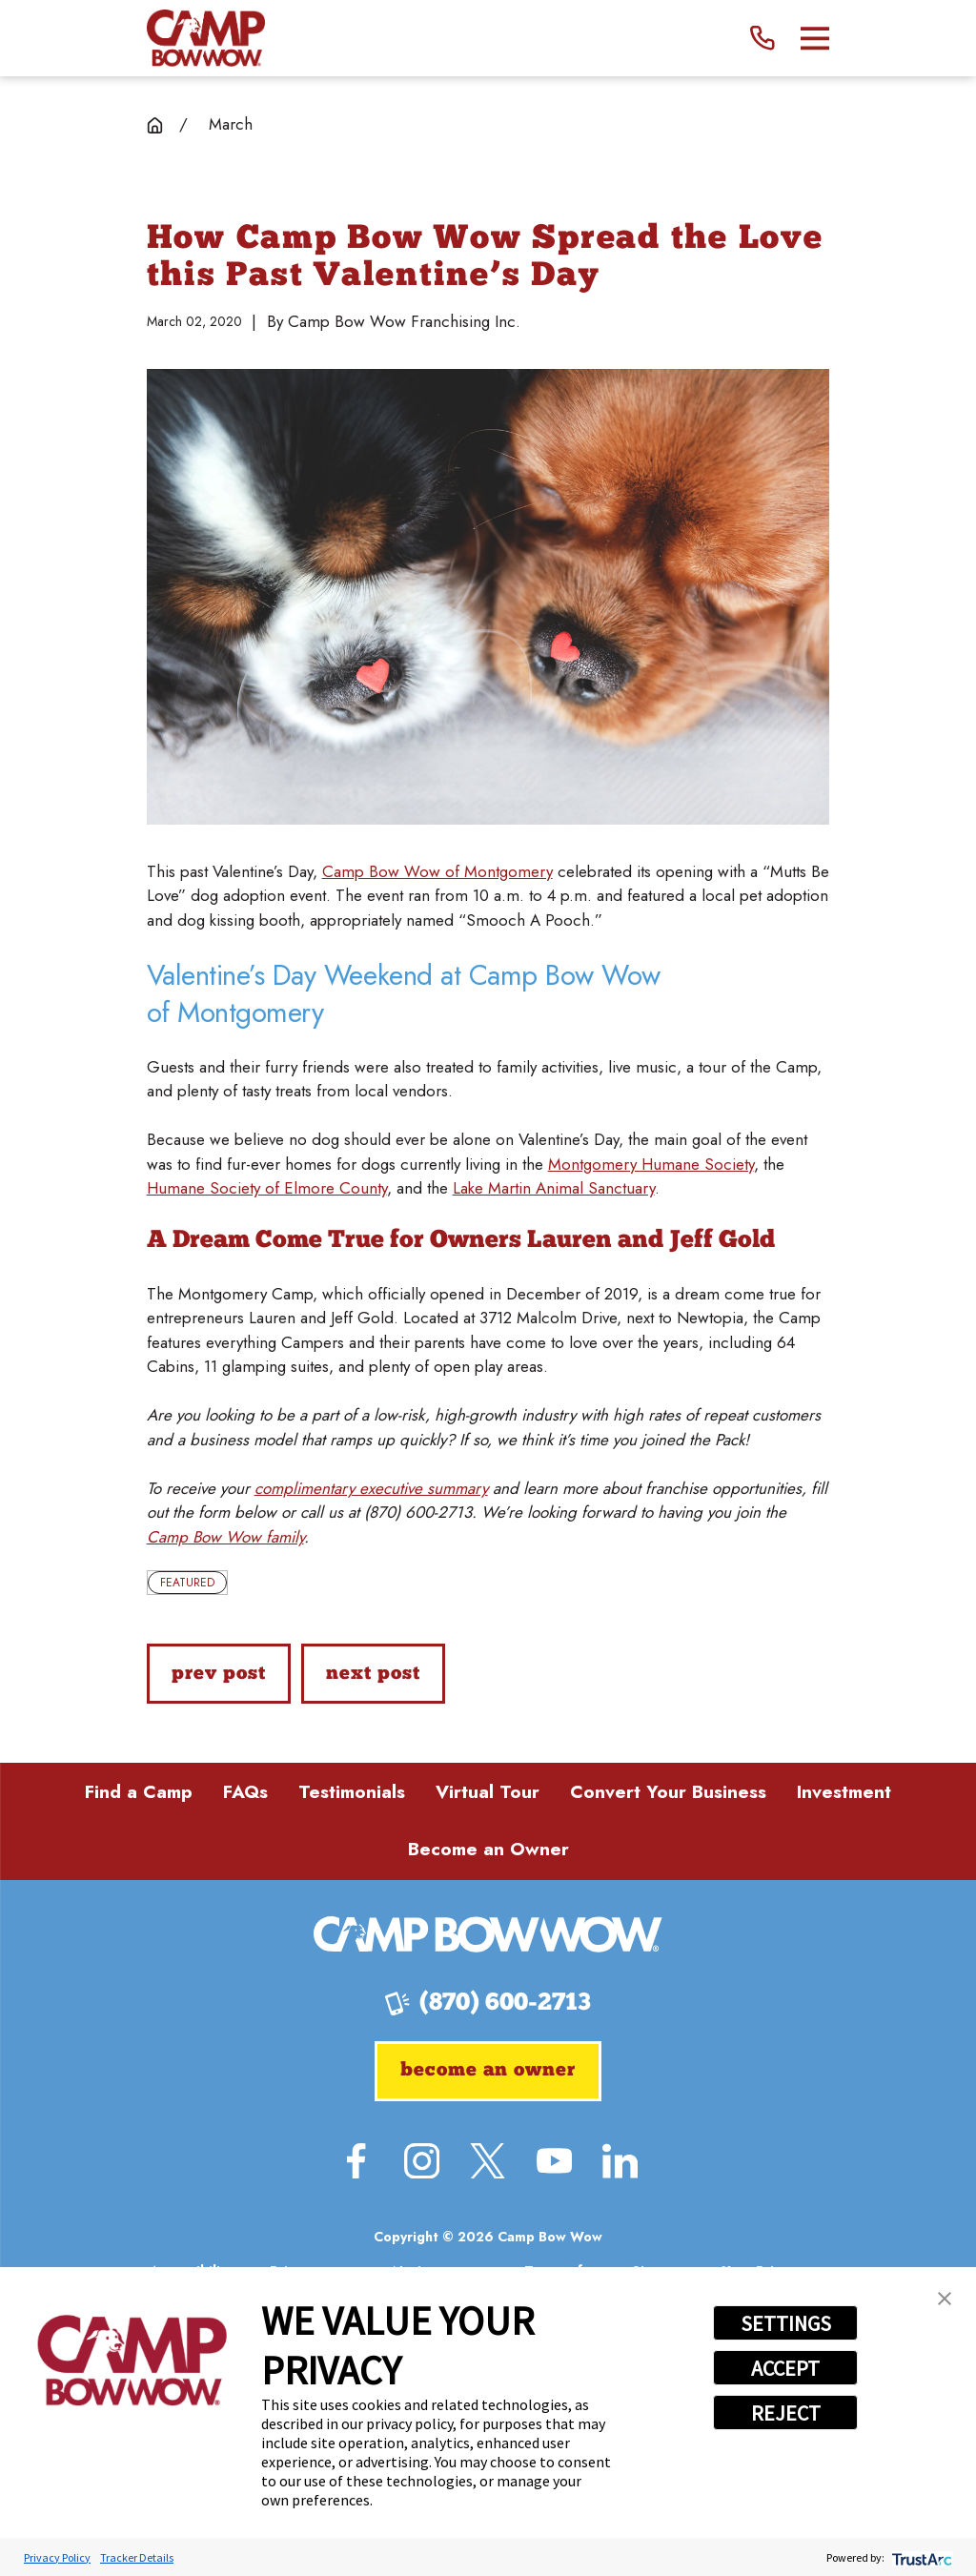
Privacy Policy (57, 2557)
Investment (844, 1792)
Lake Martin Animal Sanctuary (554, 1187)
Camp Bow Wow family (225, 1536)
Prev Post (218, 1674)
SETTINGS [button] (786, 2323)
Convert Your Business (668, 1792)
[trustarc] (920, 2557)
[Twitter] (487, 2160)
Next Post (372, 1674)
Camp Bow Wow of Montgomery (437, 871)
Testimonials (351, 1792)
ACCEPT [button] (785, 2368)
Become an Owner (488, 1849)
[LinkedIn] (620, 2160)
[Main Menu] (815, 38)
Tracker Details (136, 2557)
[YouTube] (554, 2160)
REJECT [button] (786, 2413)
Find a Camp (139, 1792)
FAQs (245, 1792)
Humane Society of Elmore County (267, 1187)
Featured (187, 1582)
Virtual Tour (487, 1792)
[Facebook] (356, 2160)
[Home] (206, 38)
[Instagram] (421, 2160)
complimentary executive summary (371, 1488)
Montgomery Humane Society (651, 1164)
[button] (944, 2299)
